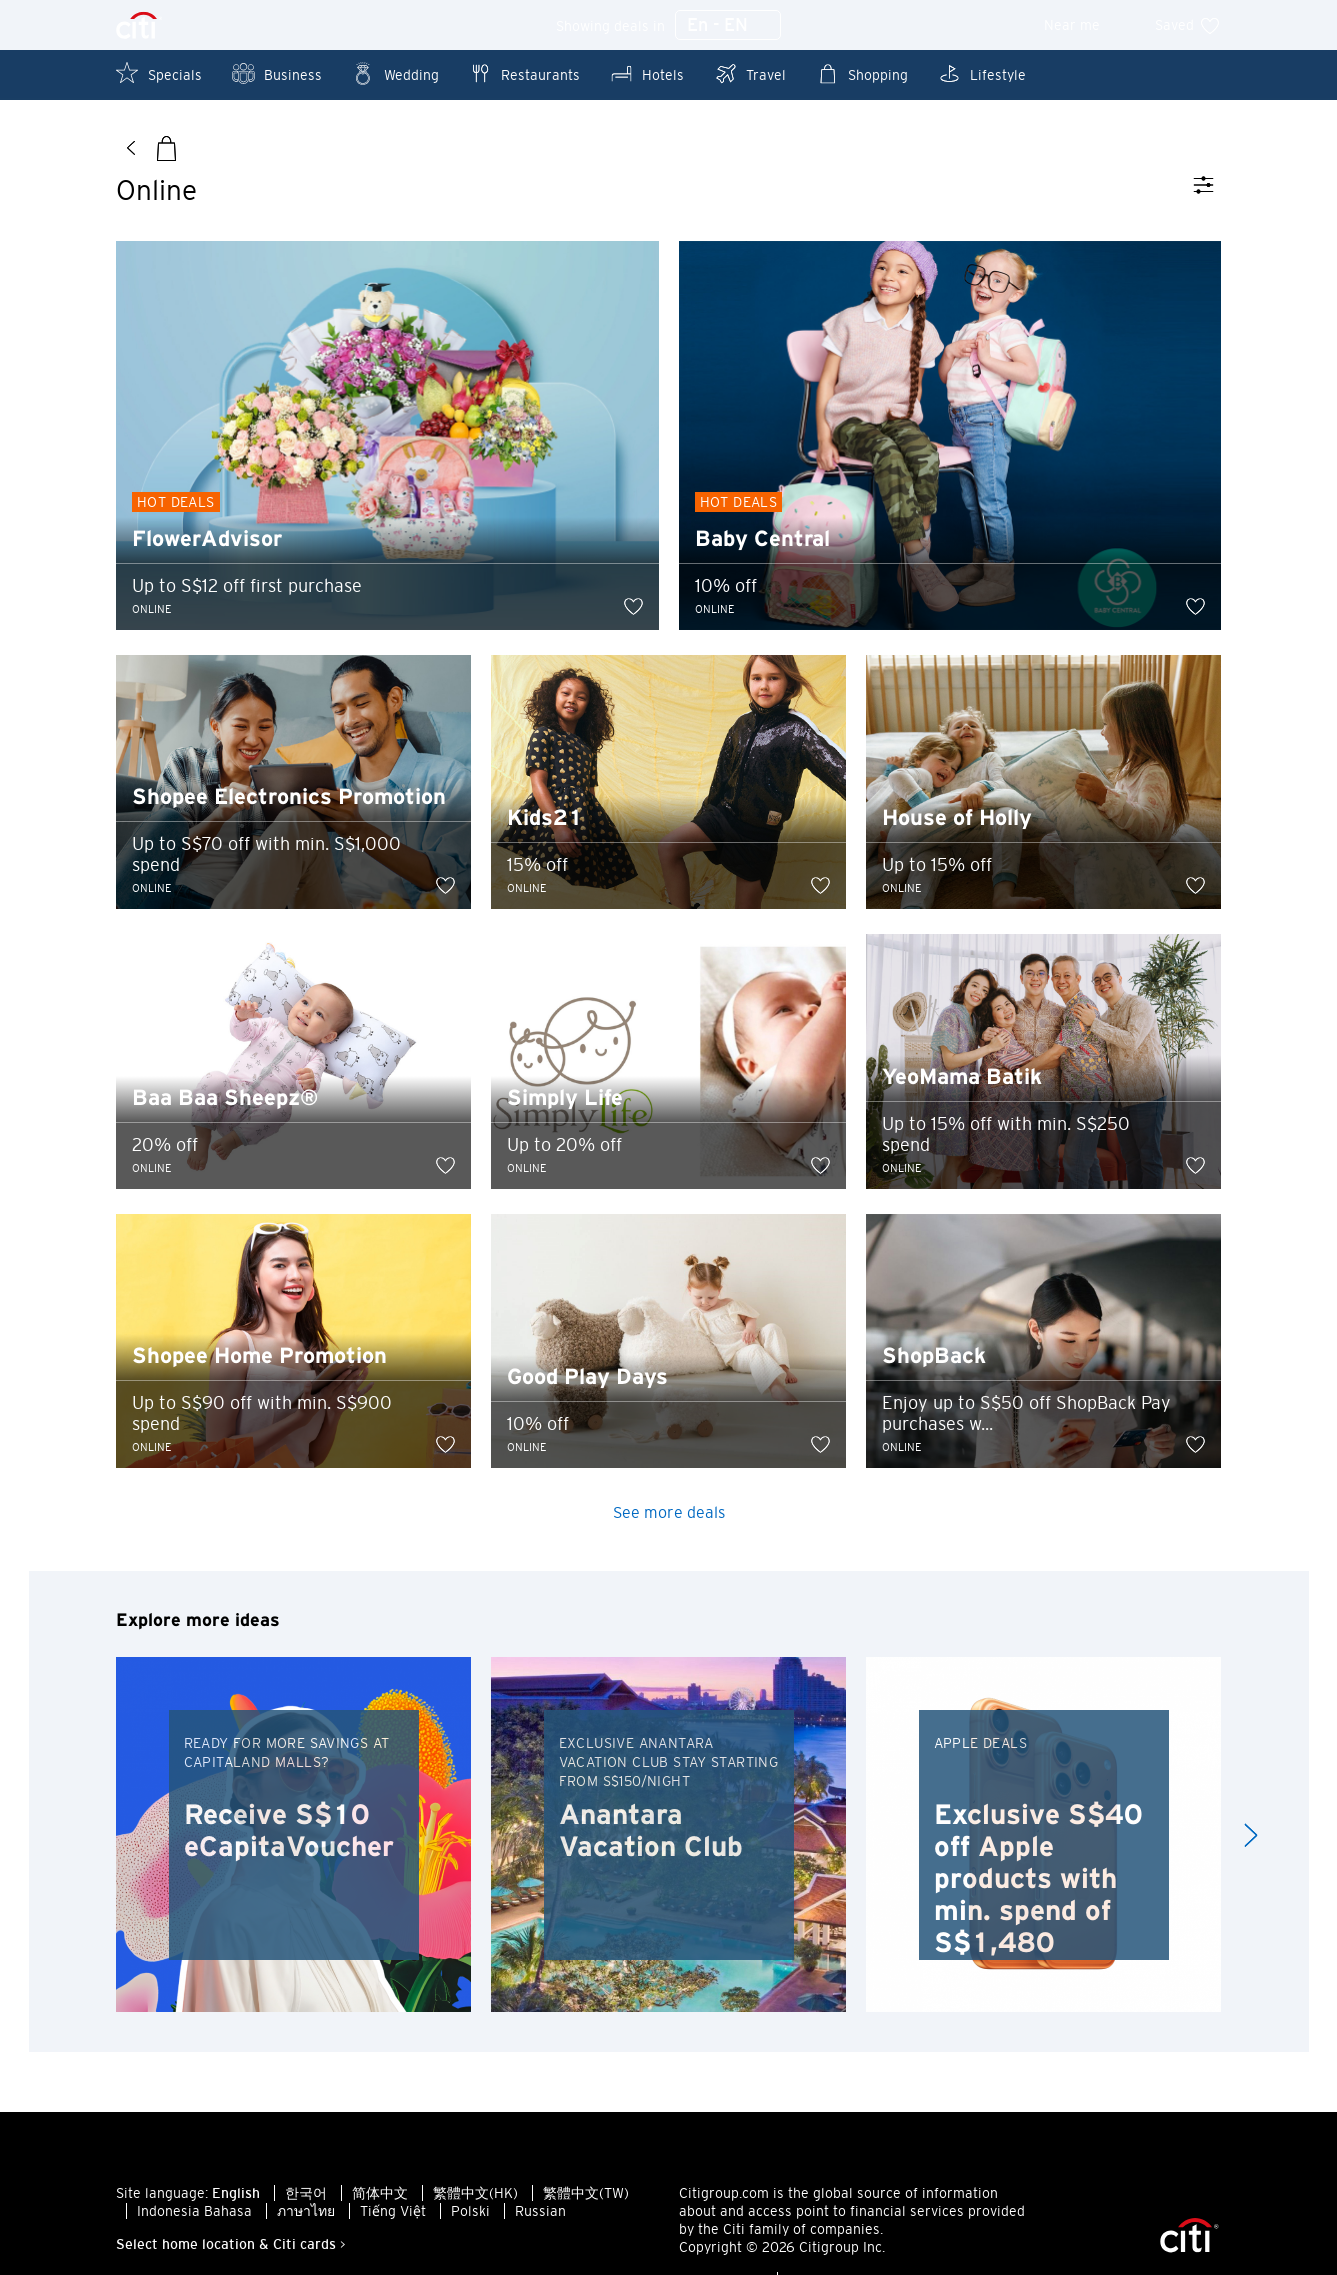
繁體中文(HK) (475, 2195)
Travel (750, 73)
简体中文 (380, 2195)
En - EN (728, 26)
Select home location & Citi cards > (231, 2246)
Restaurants (524, 73)
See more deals (669, 1514)
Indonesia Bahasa (194, 2213)
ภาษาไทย (306, 2213)
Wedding (395, 73)
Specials (159, 73)
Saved (1188, 25)
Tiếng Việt (393, 2213)
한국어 (306, 2195)
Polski (470, 2213)
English (236, 2195)
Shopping (862, 73)
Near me (1085, 25)
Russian (540, 2213)
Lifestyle (982, 73)
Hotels (647, 73)
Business (277, 73)
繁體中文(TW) (586, 2195)
